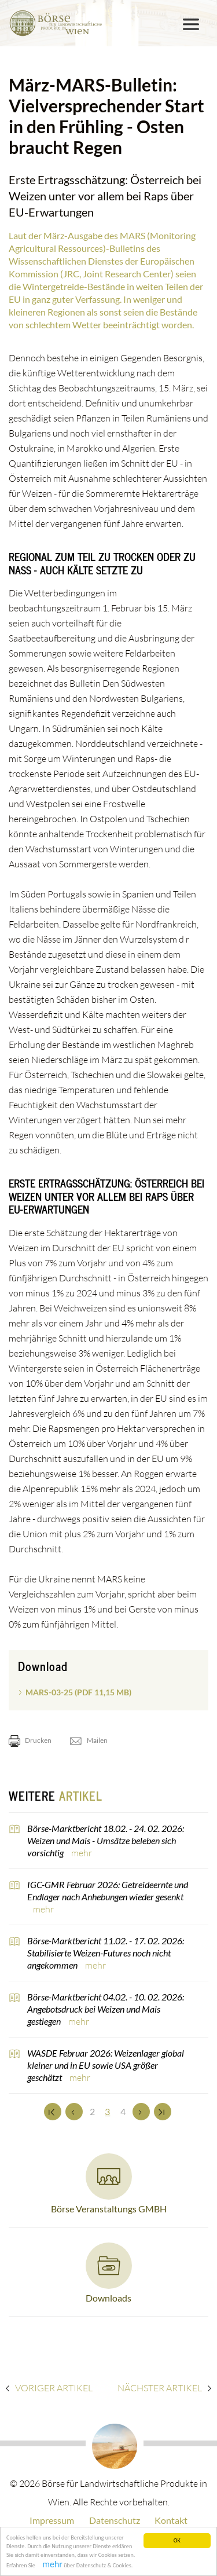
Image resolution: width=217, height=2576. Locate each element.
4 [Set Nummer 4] (123, 2111)
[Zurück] (74, 2111)
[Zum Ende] (162, 2111)
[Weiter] (141, 2111)
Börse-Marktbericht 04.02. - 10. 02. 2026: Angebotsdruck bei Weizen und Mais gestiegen (105, 2009)
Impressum (52, 2520)
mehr (81, 1853)
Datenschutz (114, 2520)
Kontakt (171, 2520)
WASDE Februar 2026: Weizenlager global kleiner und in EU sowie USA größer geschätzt (105, 2065)
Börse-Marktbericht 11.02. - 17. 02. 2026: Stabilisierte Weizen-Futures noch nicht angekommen (105, 1952)
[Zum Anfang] (52, 2111)
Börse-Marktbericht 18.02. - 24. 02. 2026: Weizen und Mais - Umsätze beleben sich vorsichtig (105, 1840)
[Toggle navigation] (191, 24)
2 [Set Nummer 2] (92, 2111)
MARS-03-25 (78, 1692)
